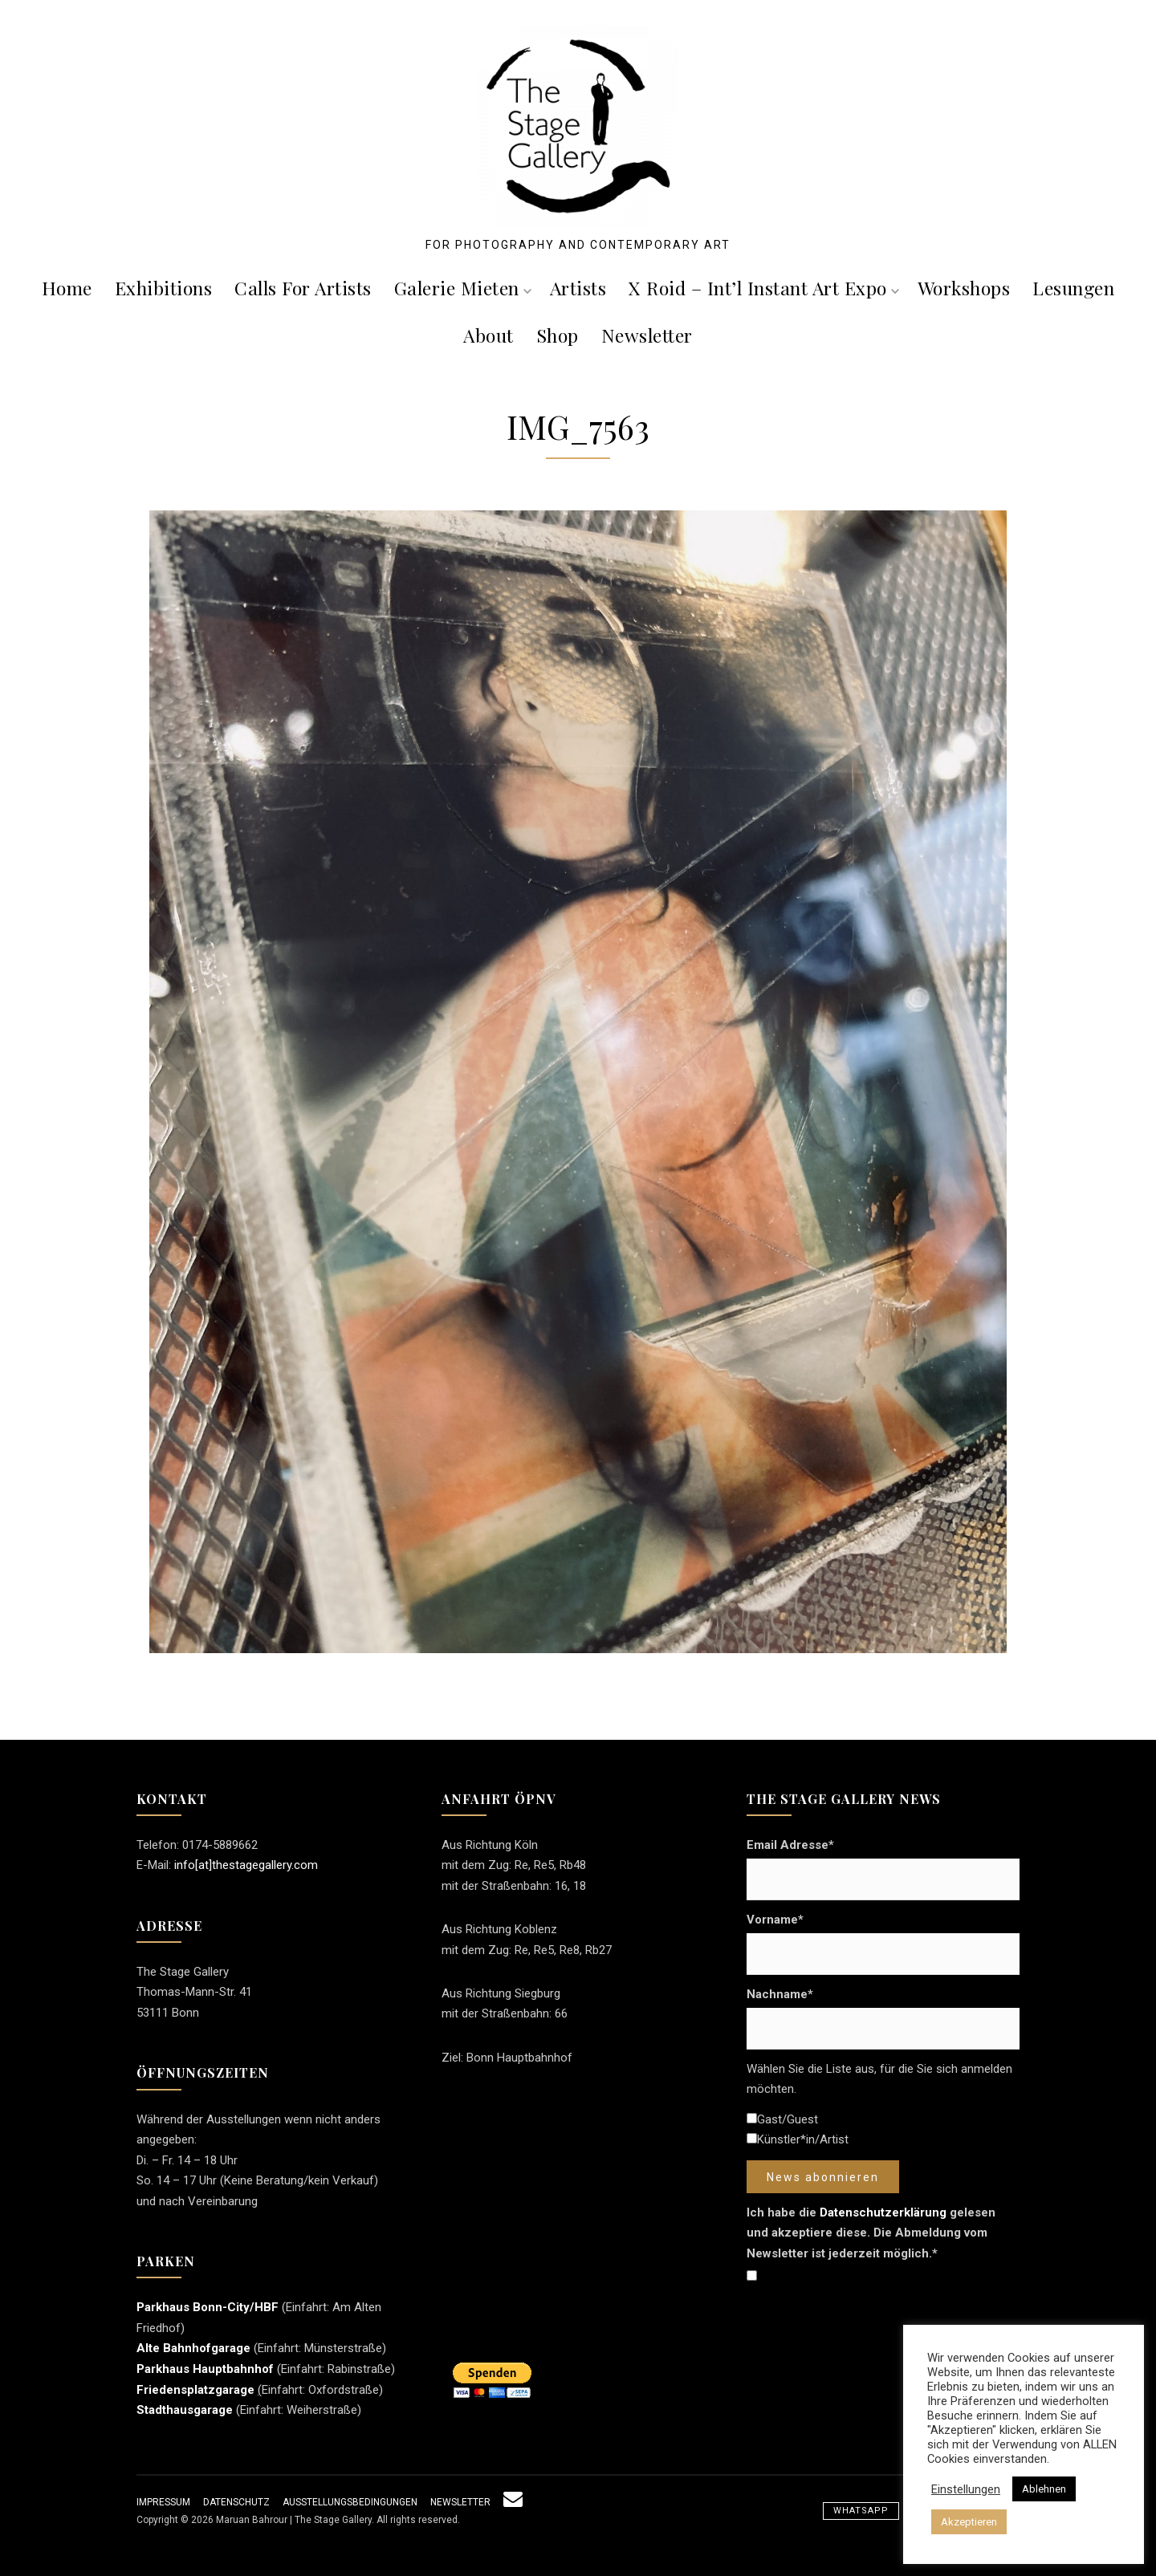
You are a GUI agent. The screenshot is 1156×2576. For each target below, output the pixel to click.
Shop (557, 335)
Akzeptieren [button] (969, 2522)
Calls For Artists (303, 287)
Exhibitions (164, 287)
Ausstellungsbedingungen (350, 2502)
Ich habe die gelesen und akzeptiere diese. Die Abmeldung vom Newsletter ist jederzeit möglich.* (871, 2233)
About (488, 335)
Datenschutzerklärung (883, 2212)
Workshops (964, 287)
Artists (578, 287)
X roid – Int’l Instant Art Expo (764, 287)
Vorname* (775, 1919)
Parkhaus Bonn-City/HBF (207, 2307)
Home (67, 287)
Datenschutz (236, 2502)
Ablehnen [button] (1044, 2489)
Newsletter (647, 335)
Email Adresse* (790, 1845)
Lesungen (1073, 287)
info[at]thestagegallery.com (246, 1865)
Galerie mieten (462, 287)
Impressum (163, 2502)
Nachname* (780, 1994)
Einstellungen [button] (965, 2489)
